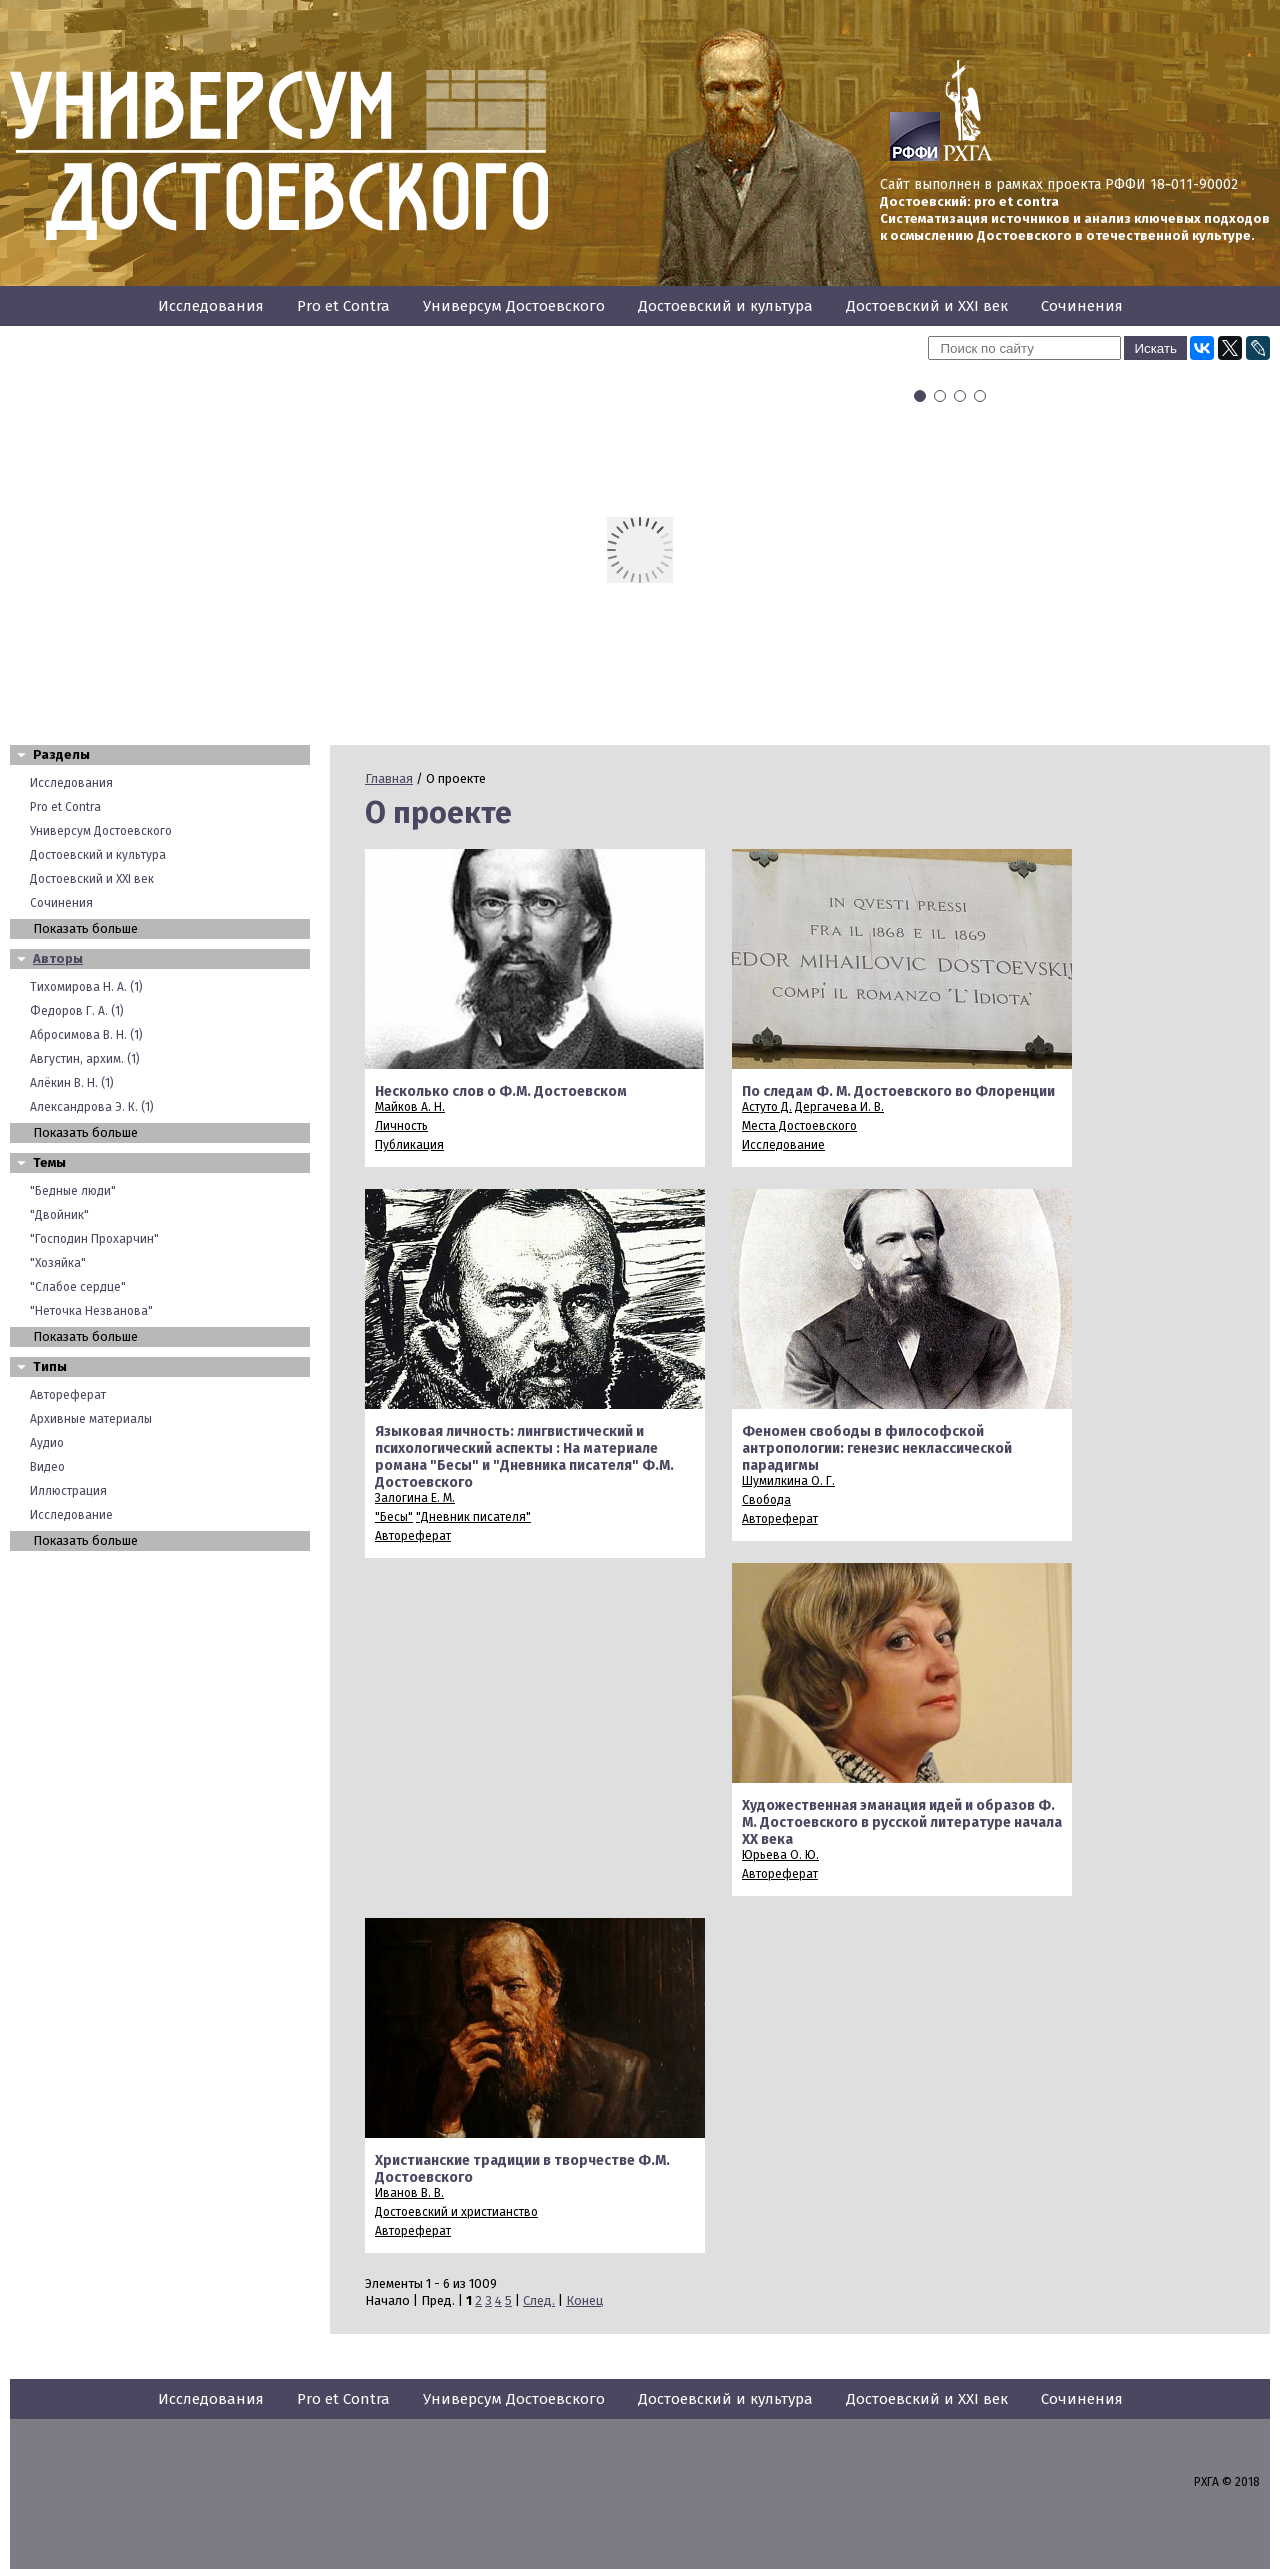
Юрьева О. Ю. (780, 1855)
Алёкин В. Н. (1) (72, 1083)
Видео (47, 1467)
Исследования (211, 306)
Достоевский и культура (725, 306)
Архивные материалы (91, 1419)
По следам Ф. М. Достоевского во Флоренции (898, 1091)
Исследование (71, 1515)
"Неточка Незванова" (91, 1311)
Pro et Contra (343, 306)
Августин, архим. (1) (85, 1059)
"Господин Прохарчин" (94, 1239)
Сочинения (1082, 306)
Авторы (58, 958)
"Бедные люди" (73, 1191)
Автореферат (68, 1395)
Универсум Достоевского (514, 306)
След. (539, 2300)
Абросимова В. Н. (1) (86, 1035)
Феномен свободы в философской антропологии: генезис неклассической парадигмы (877, 1448)
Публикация (409, 1145)
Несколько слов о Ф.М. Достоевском (501, 1091)
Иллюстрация (68, 1491)
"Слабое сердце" (78, 1287)
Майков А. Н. (410, 1107)
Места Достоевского (799, 1126)
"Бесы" (394, 1517)
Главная (389, 778)
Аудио (47, 1443)
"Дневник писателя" (473, 1517)
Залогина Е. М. (415, 1498)
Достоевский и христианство (456, 2212)
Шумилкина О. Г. (788, 1481)
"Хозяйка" (58, 1263)
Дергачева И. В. (839, 1107)
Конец (584, 2300)
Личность (401, 1126)
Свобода (766, 1500)
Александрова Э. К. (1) (92, 1107)
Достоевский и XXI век (927, 306)
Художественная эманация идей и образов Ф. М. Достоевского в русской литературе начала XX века (902, 1822)
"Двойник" (59, 1215)
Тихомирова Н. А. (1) (86, 987)
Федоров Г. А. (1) (77, 1011)
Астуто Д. (767, 1107)
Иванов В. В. (409, 2193)
